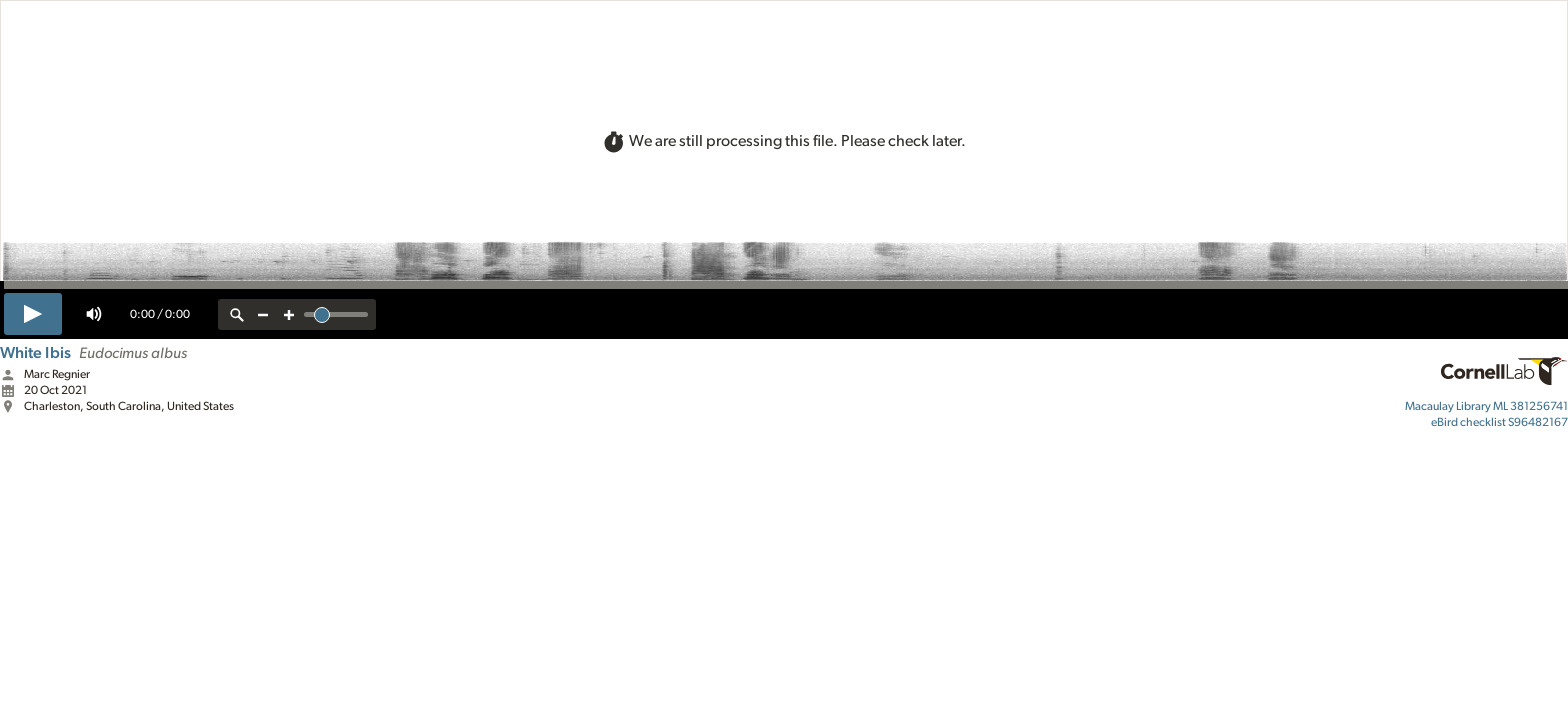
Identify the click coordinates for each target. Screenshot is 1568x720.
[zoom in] (289, 314)
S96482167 (1499, 422)
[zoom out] (263, 314)
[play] (33, 314)
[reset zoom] (237, 314)
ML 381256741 (1486, 406)
